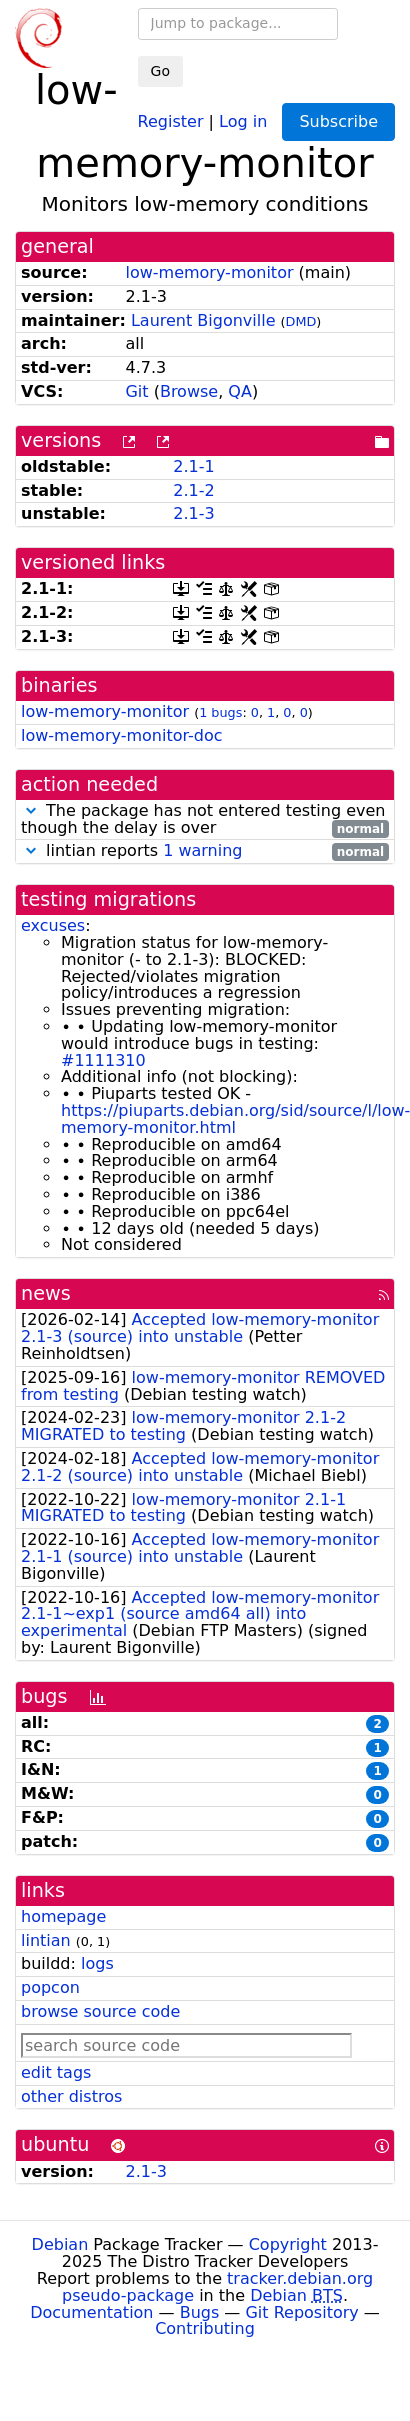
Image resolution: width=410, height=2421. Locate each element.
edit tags (56, 2072)
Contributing (205, 2328)
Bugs (200, 2312)
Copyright (288, 2244)
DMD (301, 321)
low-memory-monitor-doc (122, 735)
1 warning (202, 850)
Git (136, 391)
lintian (46, 1940)
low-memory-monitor (209, 272)
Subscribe (338, 121)
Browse (189, 391)
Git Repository (301, 2312)
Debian (60, 2244)
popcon (50, 1987)
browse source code (100, 2011)
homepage (63, 1916)
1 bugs (220, 712)
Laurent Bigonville (203, 320)
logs (97, 1963)
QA (240, 391)
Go (160, 71)
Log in (243, 120)
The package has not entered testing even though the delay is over (205, 820)
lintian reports (205, 851)
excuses (53, 925)
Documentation (91, 2312)
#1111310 (103, 1060)
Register (171, 120)
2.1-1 (193, 466)
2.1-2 (193, 490)
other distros (71, 2096)
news (46, 1293)
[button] (31, 810)
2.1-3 (193, 513)
